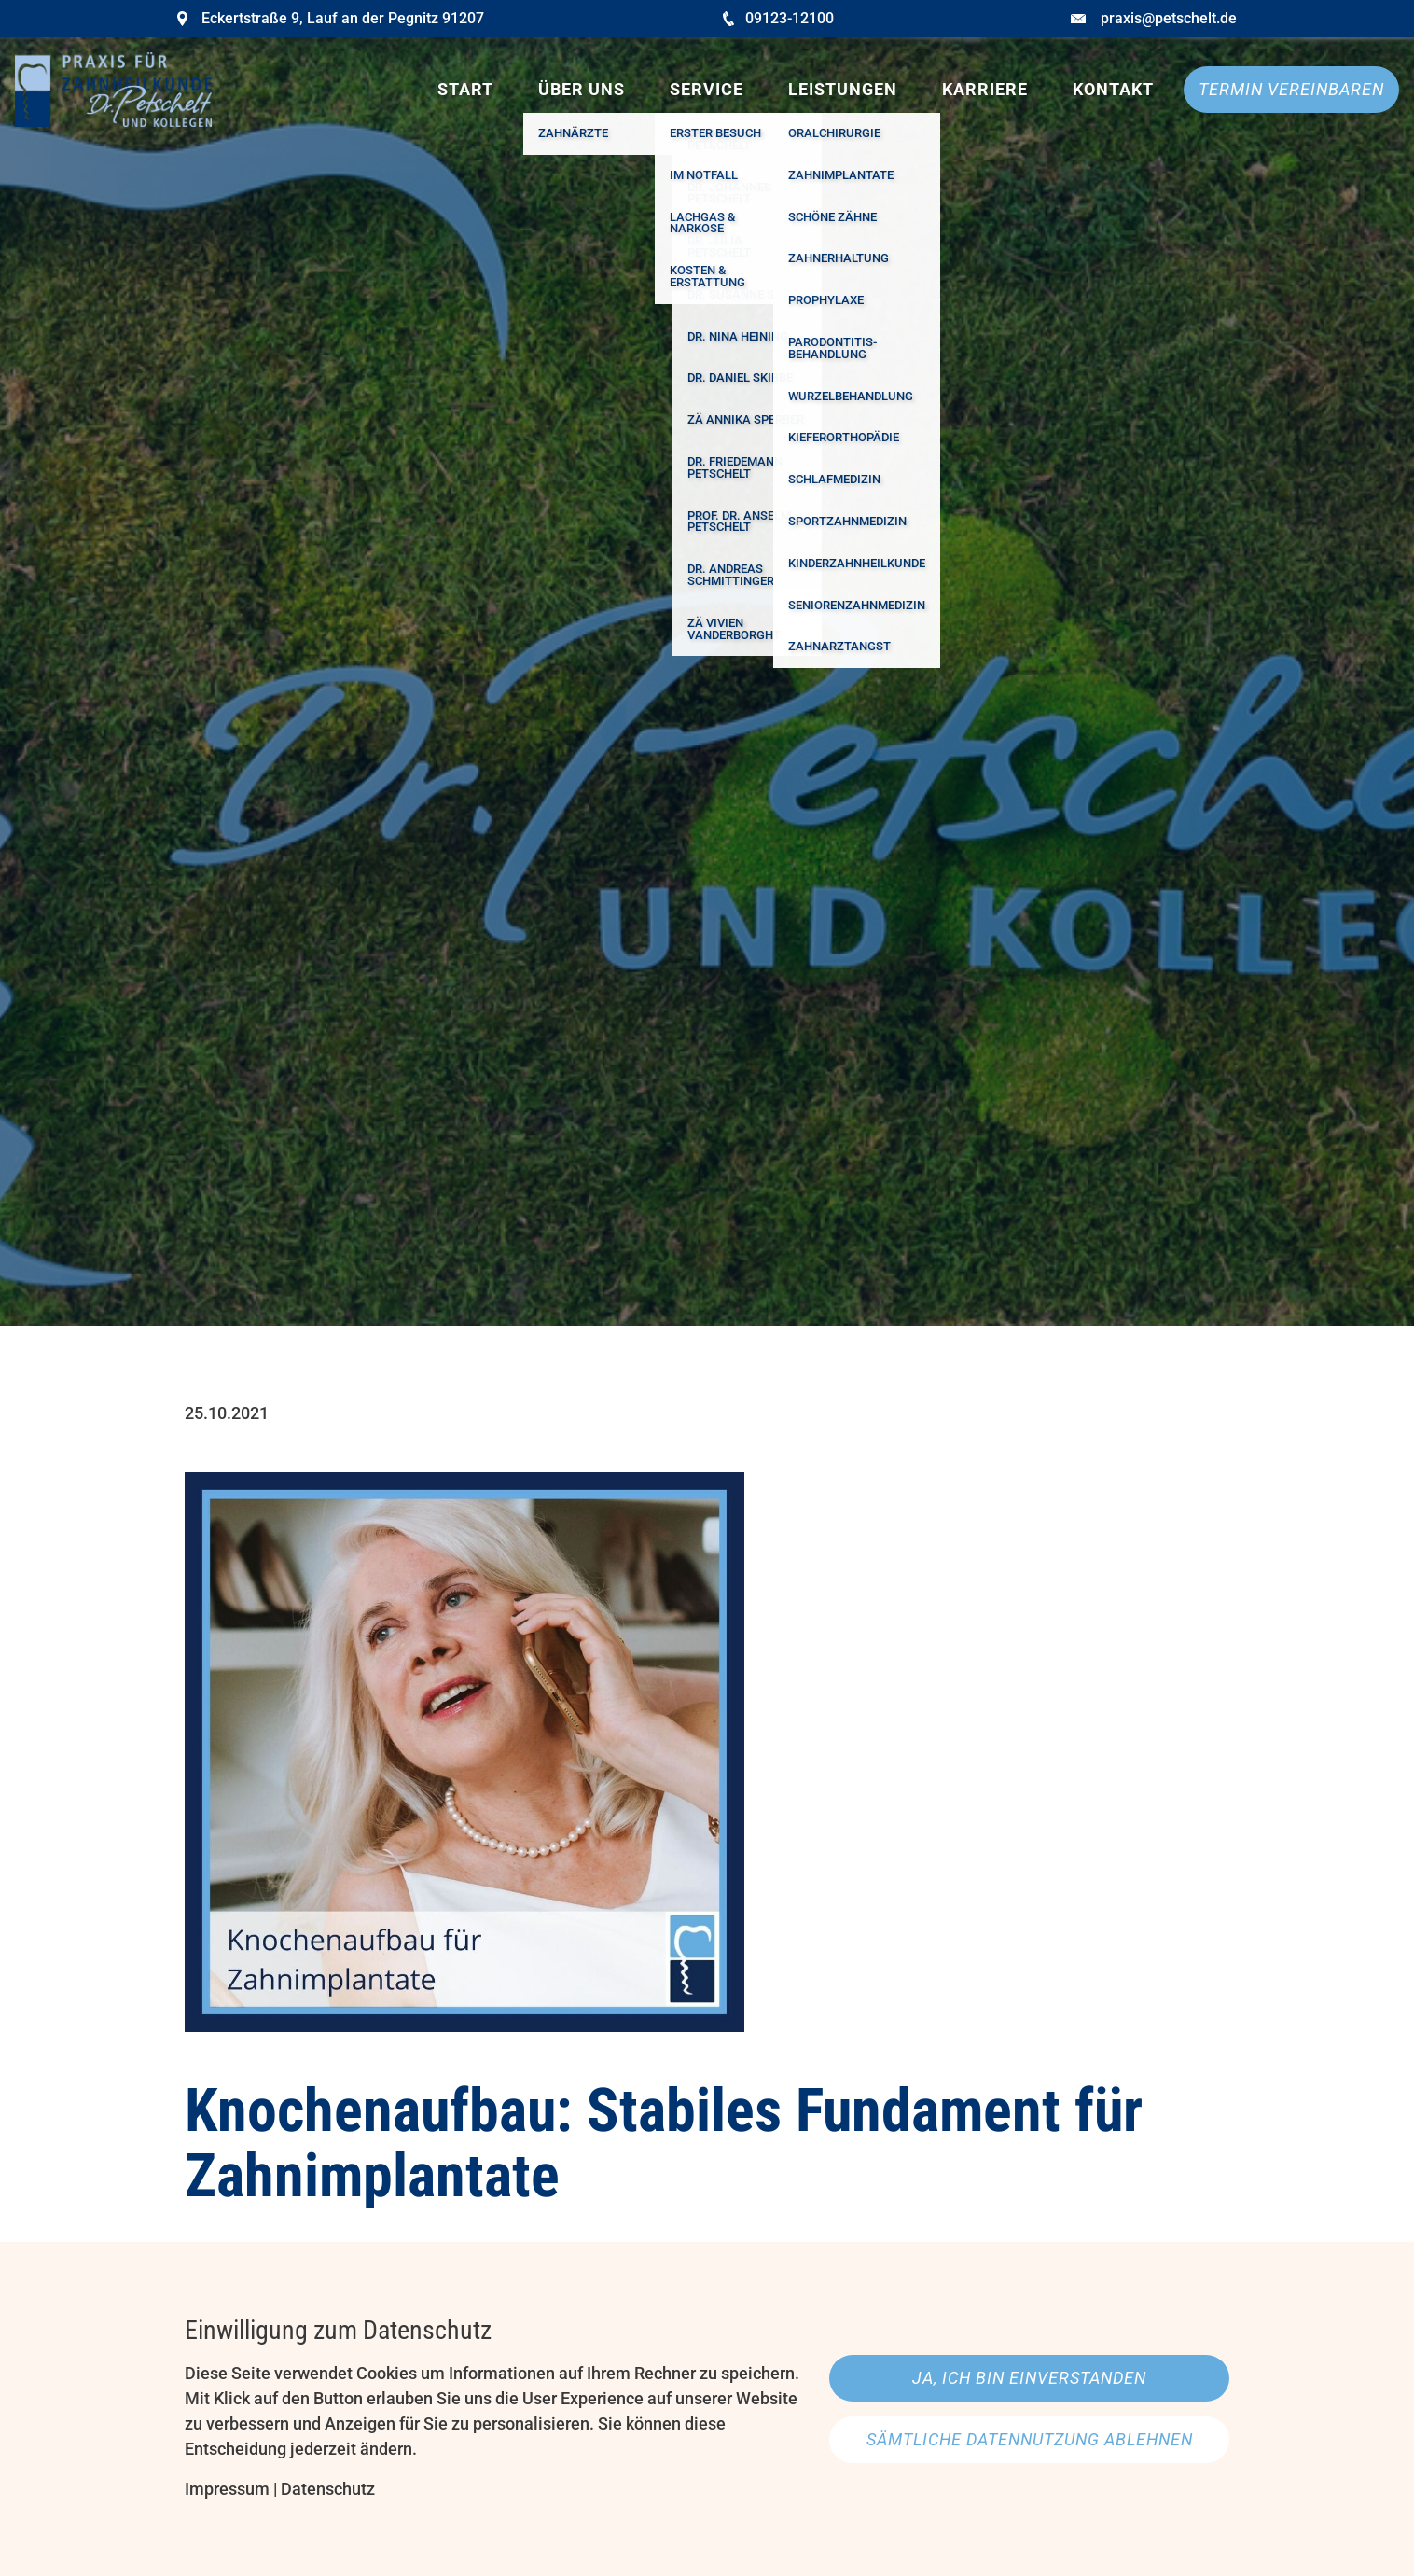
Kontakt (1113, 89)
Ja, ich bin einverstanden (1029, 2378)
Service (706, 89)
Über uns (581, 89)
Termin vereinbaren (1291, 89)
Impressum (227, 2489)
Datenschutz (328, 2489)
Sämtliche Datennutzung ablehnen (1029, 2439)
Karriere (985, 89)
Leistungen (842, 89)
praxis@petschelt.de (1169, 18)
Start (465, 89)
